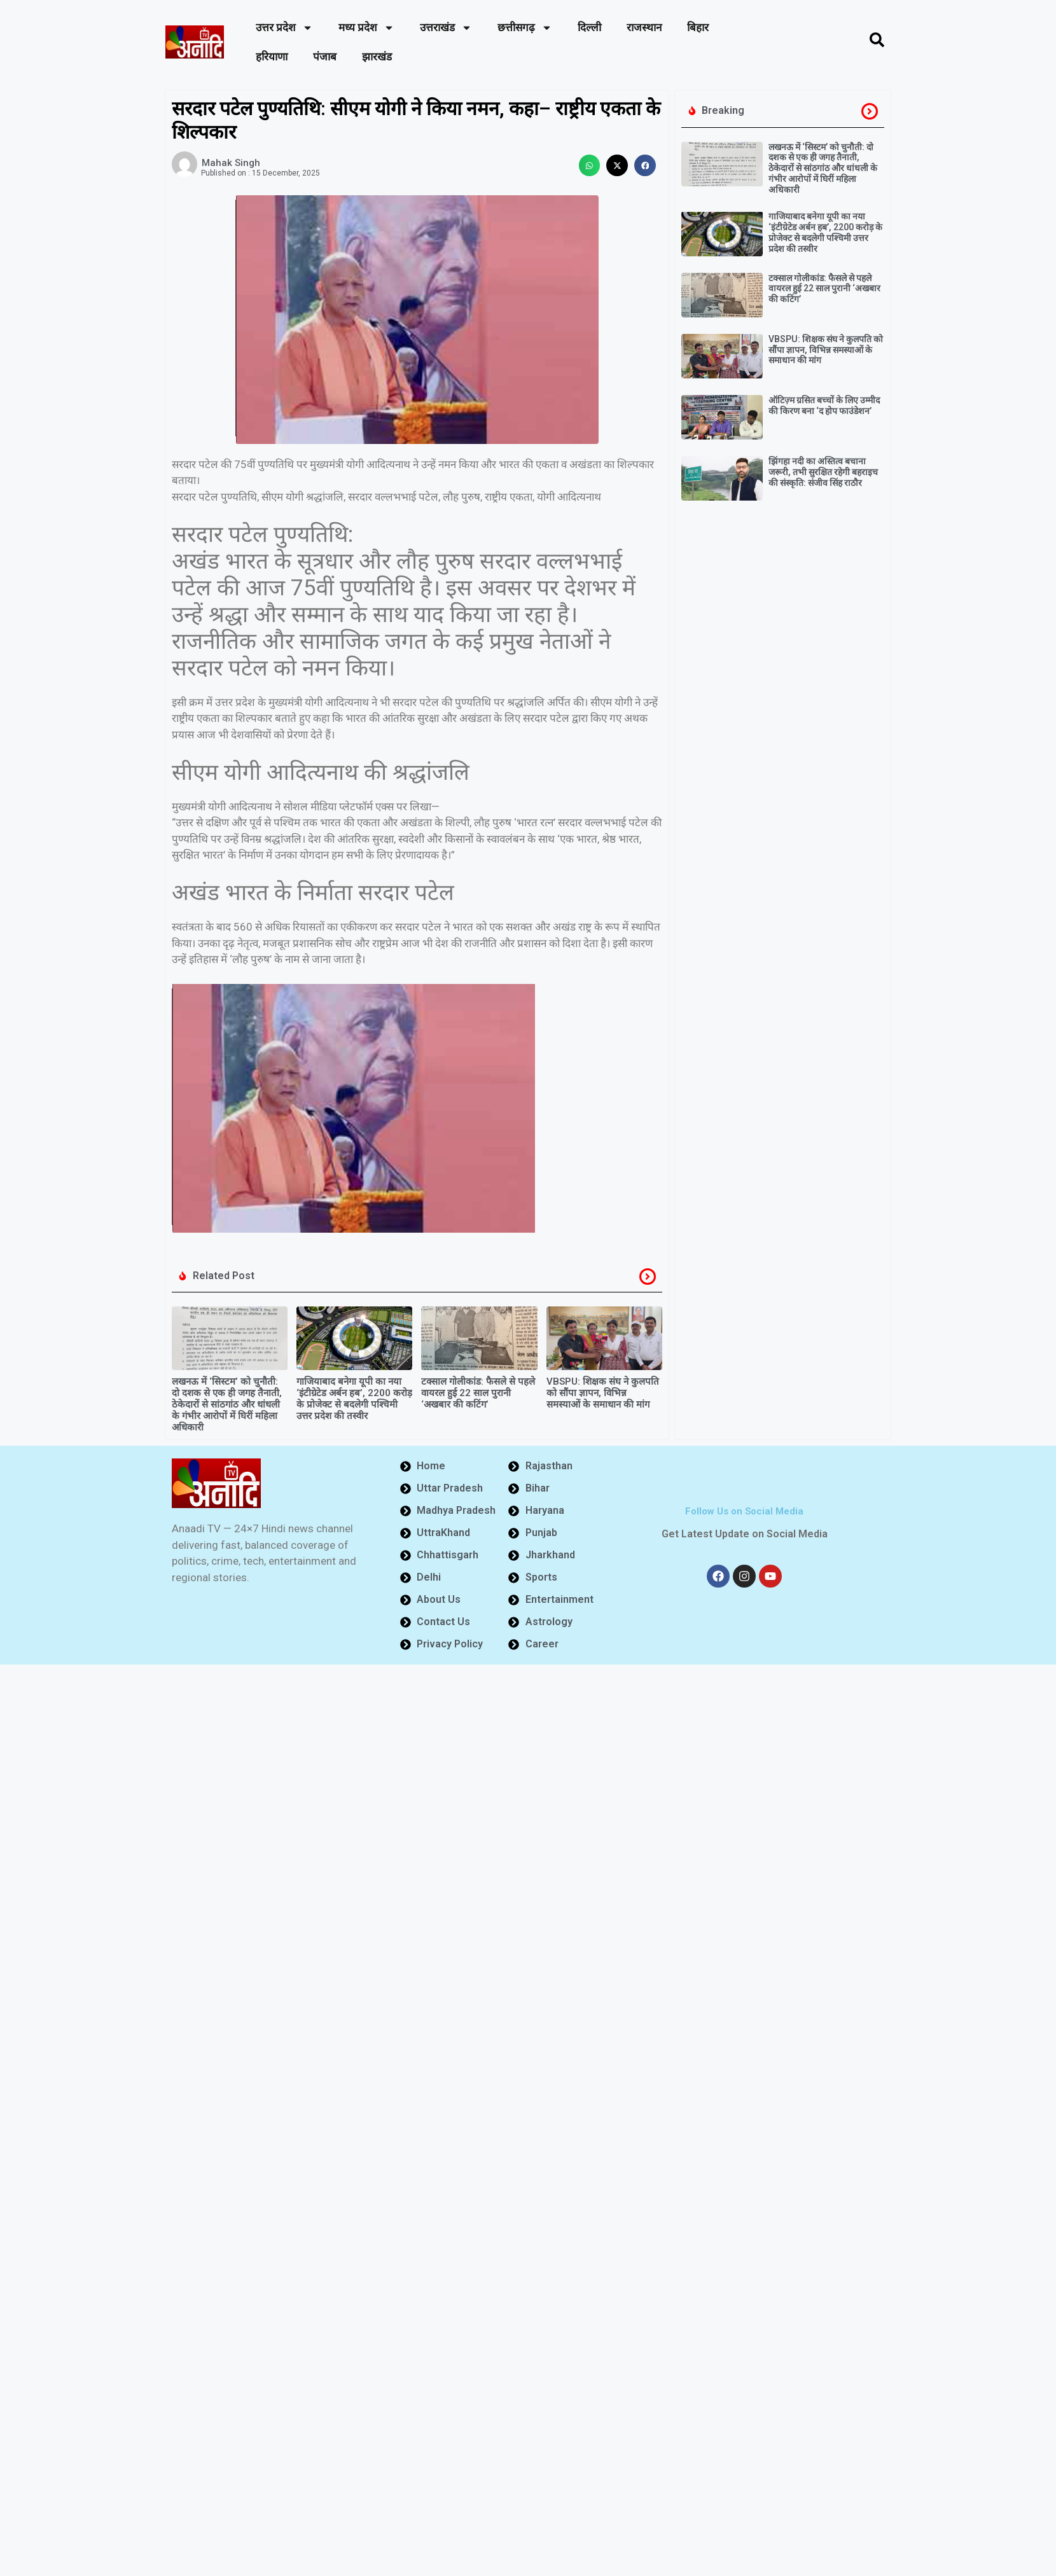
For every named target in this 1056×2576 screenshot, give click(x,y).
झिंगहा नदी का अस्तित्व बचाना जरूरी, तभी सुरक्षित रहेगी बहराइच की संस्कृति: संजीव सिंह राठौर (823, 472)
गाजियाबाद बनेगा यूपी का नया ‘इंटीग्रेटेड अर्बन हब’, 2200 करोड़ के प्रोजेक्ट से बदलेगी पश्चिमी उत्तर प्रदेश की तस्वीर (354, 1399)
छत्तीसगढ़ (524, 27)
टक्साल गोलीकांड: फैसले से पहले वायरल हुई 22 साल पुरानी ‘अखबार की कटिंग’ (478, 1393)
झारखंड (377, 56)
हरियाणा (272, 56)
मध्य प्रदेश (366, 27)
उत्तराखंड (446, 27)
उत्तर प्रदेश (284, 27)
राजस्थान (644, 27)
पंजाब (325, 56)
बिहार (698, 27)
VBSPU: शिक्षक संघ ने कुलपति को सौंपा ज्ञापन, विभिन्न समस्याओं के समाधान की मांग (602, 1393)
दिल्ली (589, 27)
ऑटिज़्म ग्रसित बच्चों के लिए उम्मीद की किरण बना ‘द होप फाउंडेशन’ (824, 405)
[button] (590, 165)
